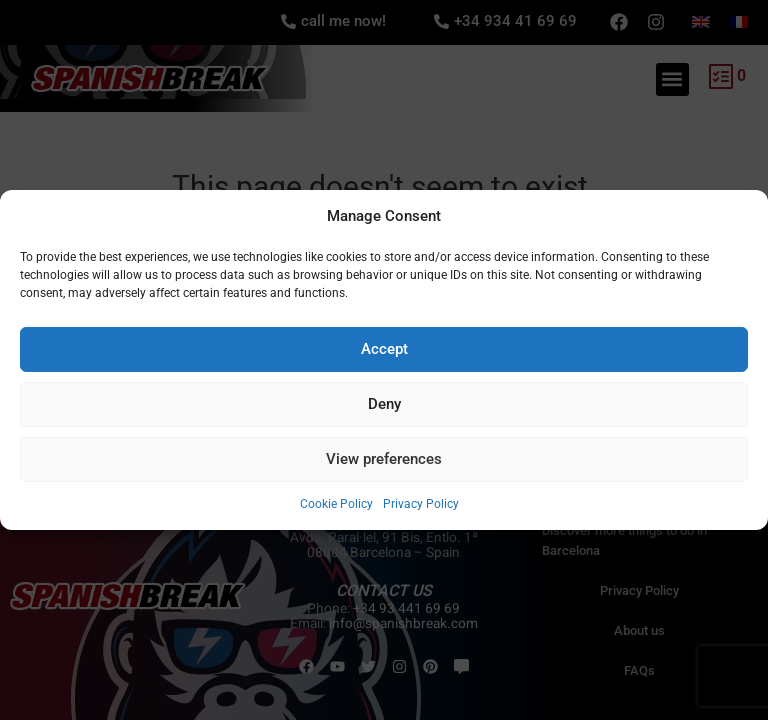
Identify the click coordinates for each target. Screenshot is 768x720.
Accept (384, 349)
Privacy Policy (421, 504)
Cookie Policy (336, 504)
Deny (384, 404)
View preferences (384, 459)
